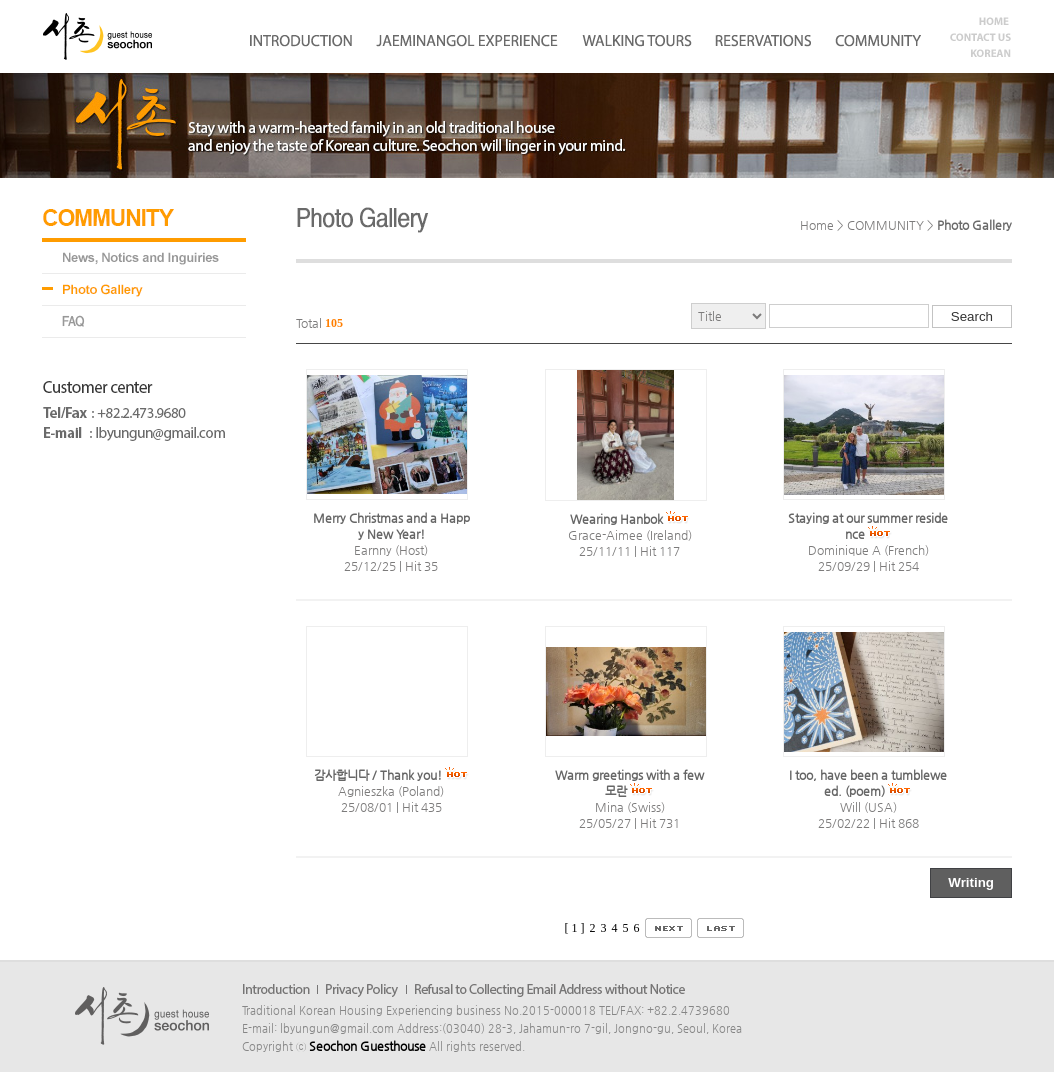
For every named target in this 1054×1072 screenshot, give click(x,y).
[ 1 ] (575, 928)
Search (972, 316)
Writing (971, 882)
